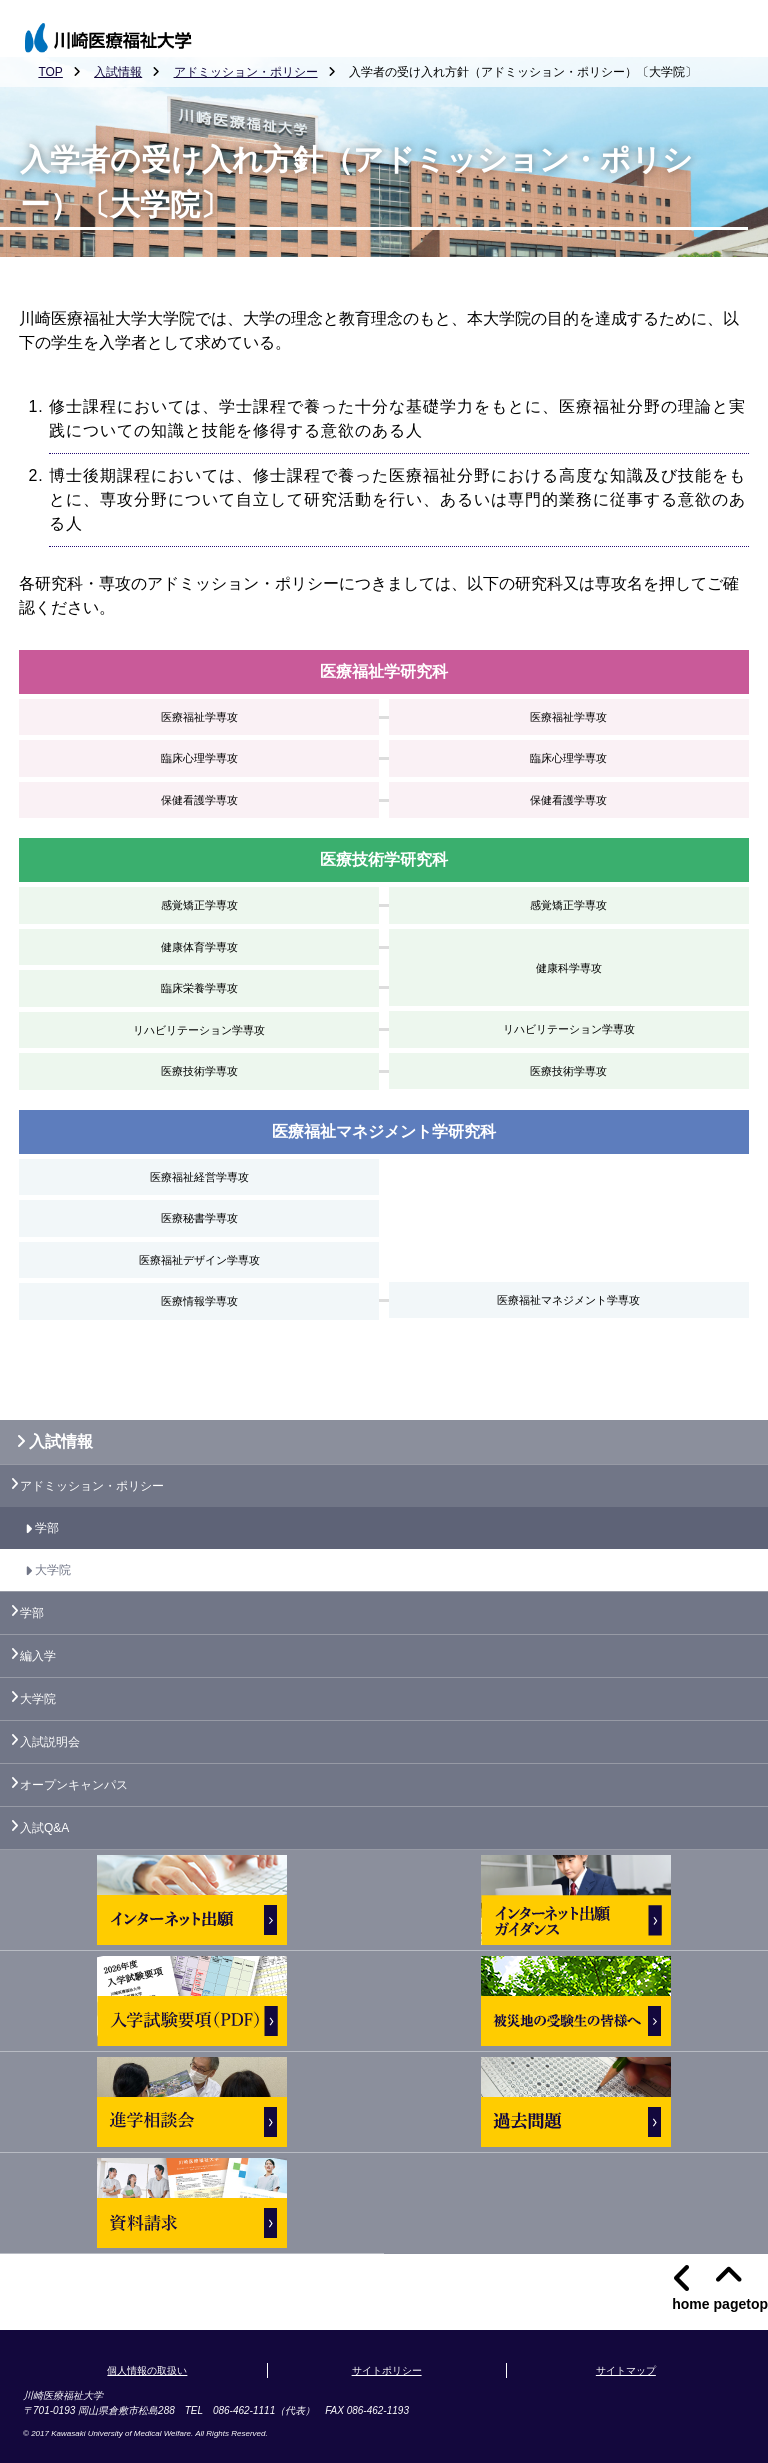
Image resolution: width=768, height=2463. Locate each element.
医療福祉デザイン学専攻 (199, 1260)
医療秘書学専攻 (199, 1218)
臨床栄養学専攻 (199, 988)
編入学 (38, 1656)
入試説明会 (50, 1742)
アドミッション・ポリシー (246, 72)
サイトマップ (626, 2370)
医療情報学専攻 (199, 1301)
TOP (50, 72)
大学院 (53, 1570)
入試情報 (118, 72)
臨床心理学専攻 (199, 758)
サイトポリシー (387, 2370)
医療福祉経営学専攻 (199, 1177)
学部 (47, 1528)
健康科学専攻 (569, 968)
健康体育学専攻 (199, 947)
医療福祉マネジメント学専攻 (568, 1300)
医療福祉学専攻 (199, 717)
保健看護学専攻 (199, 800)
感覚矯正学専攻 (199, 905)
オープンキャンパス (74, 1785)
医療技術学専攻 (199, 1071)
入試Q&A (44, 1828)
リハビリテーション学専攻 (199, 1030)
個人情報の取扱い (147, 2370)
